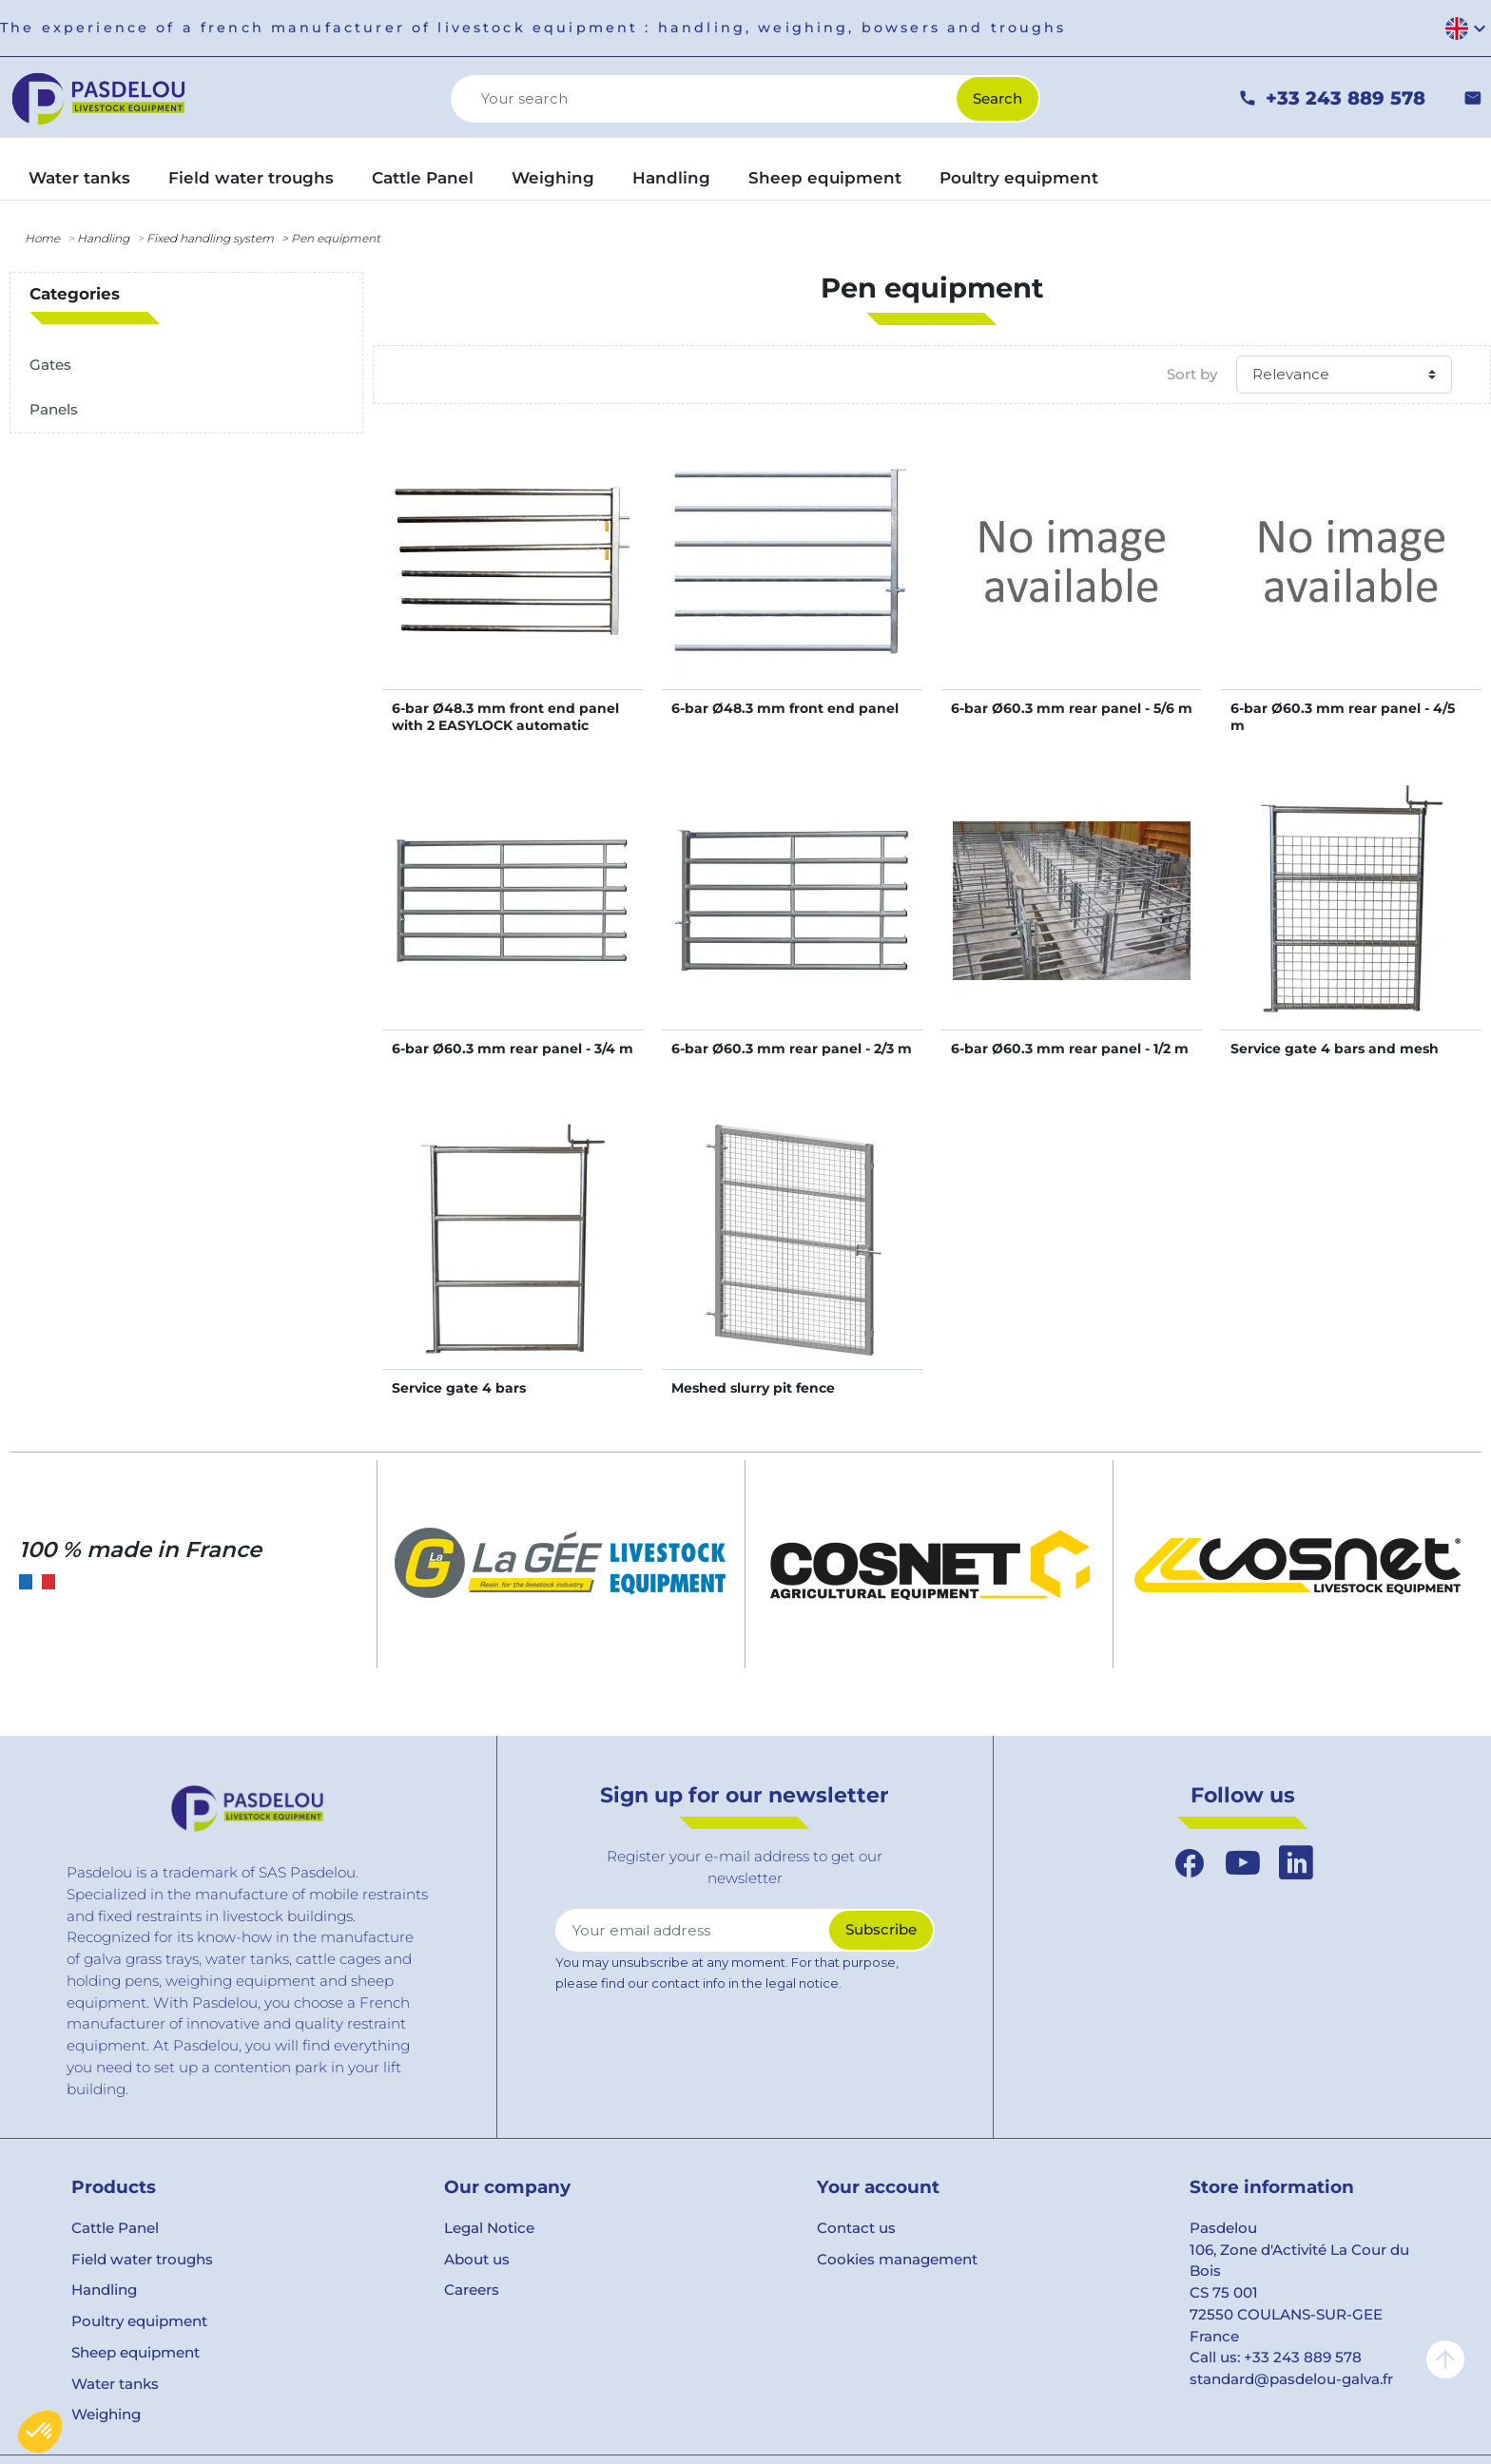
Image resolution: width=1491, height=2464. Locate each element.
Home (42, 238)
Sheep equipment (135, 2352)
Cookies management (897, 2259)
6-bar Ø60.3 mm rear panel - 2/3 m (791, 1048)
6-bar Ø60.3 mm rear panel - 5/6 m (1071, 708)
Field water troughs (142, 2259)
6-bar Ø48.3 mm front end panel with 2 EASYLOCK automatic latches (505, 725)
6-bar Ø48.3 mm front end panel (785, 708)
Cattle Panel (115, 2228)
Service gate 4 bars (459, 1387)
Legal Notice (489, 2228)
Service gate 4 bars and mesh (1334, 1048)
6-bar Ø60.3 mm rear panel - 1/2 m (1070, 1048)
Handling (103, 238)
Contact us (856, 2228)
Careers (471, 2290)
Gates (50, 365)
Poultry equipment (139, 2321)
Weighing (106, 2414)
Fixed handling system (210, 238)
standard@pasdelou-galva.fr (1291, 2379)
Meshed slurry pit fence (753, 1387)
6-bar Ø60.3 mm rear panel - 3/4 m (512, 1048)
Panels (53, 409)
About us (477, 2259)
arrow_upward (1445, 2359)
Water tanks (115, 2384)
